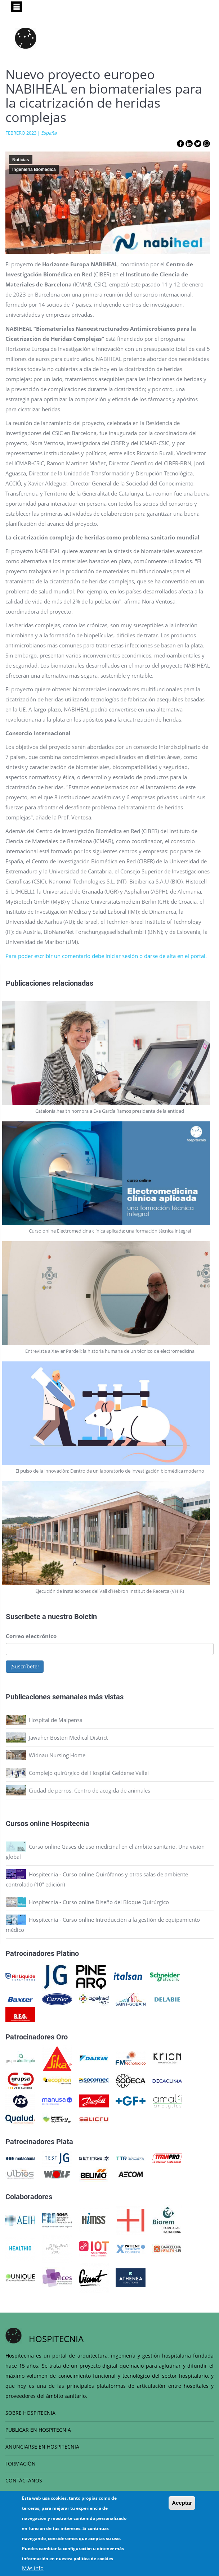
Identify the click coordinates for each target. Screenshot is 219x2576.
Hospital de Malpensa (55, 1719)
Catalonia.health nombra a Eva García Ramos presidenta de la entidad (109, 1111)
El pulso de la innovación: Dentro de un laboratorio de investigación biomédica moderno (109, 1471)
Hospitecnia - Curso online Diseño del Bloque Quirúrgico (99, 1902)
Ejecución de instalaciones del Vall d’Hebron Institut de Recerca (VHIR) (109, 1591)
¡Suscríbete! (24, 1666)
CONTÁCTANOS (23, 2480)
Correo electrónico (31, 1636)
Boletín (85, 1616)
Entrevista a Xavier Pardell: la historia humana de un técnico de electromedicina (110, 1351)
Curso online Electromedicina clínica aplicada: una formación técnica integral (110, 1231)
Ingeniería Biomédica (34, 169)
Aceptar (182, 2503)
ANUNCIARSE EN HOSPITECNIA (42, 2446)
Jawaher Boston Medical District (68, 1737)
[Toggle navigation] (16, 6)
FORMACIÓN (20, 2463)
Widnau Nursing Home (57, 1755)
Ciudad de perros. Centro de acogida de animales (89, 1790)
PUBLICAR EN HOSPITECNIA (38, 2429)
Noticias (20, 159)
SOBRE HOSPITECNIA (30, 2412)
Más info (33, 2568)
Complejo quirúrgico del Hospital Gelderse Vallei (89, 1772)
